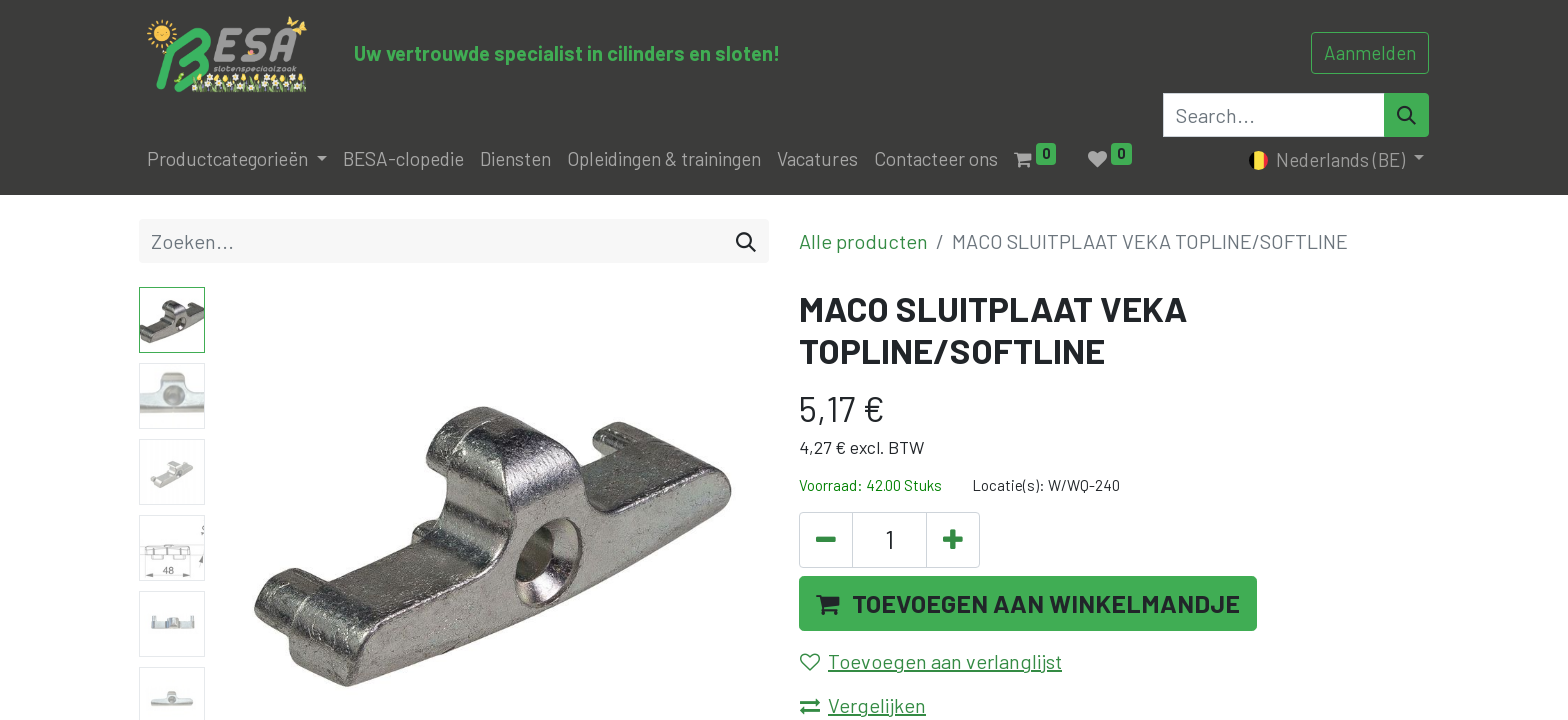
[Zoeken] (746, 241)
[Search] (1406, 115)
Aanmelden (1370, 52)
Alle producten (863, 241)
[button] (1028, 604)
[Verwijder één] (826, 540)
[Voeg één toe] (953, 540)
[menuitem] (403, 159)
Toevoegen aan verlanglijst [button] (931, 661)
